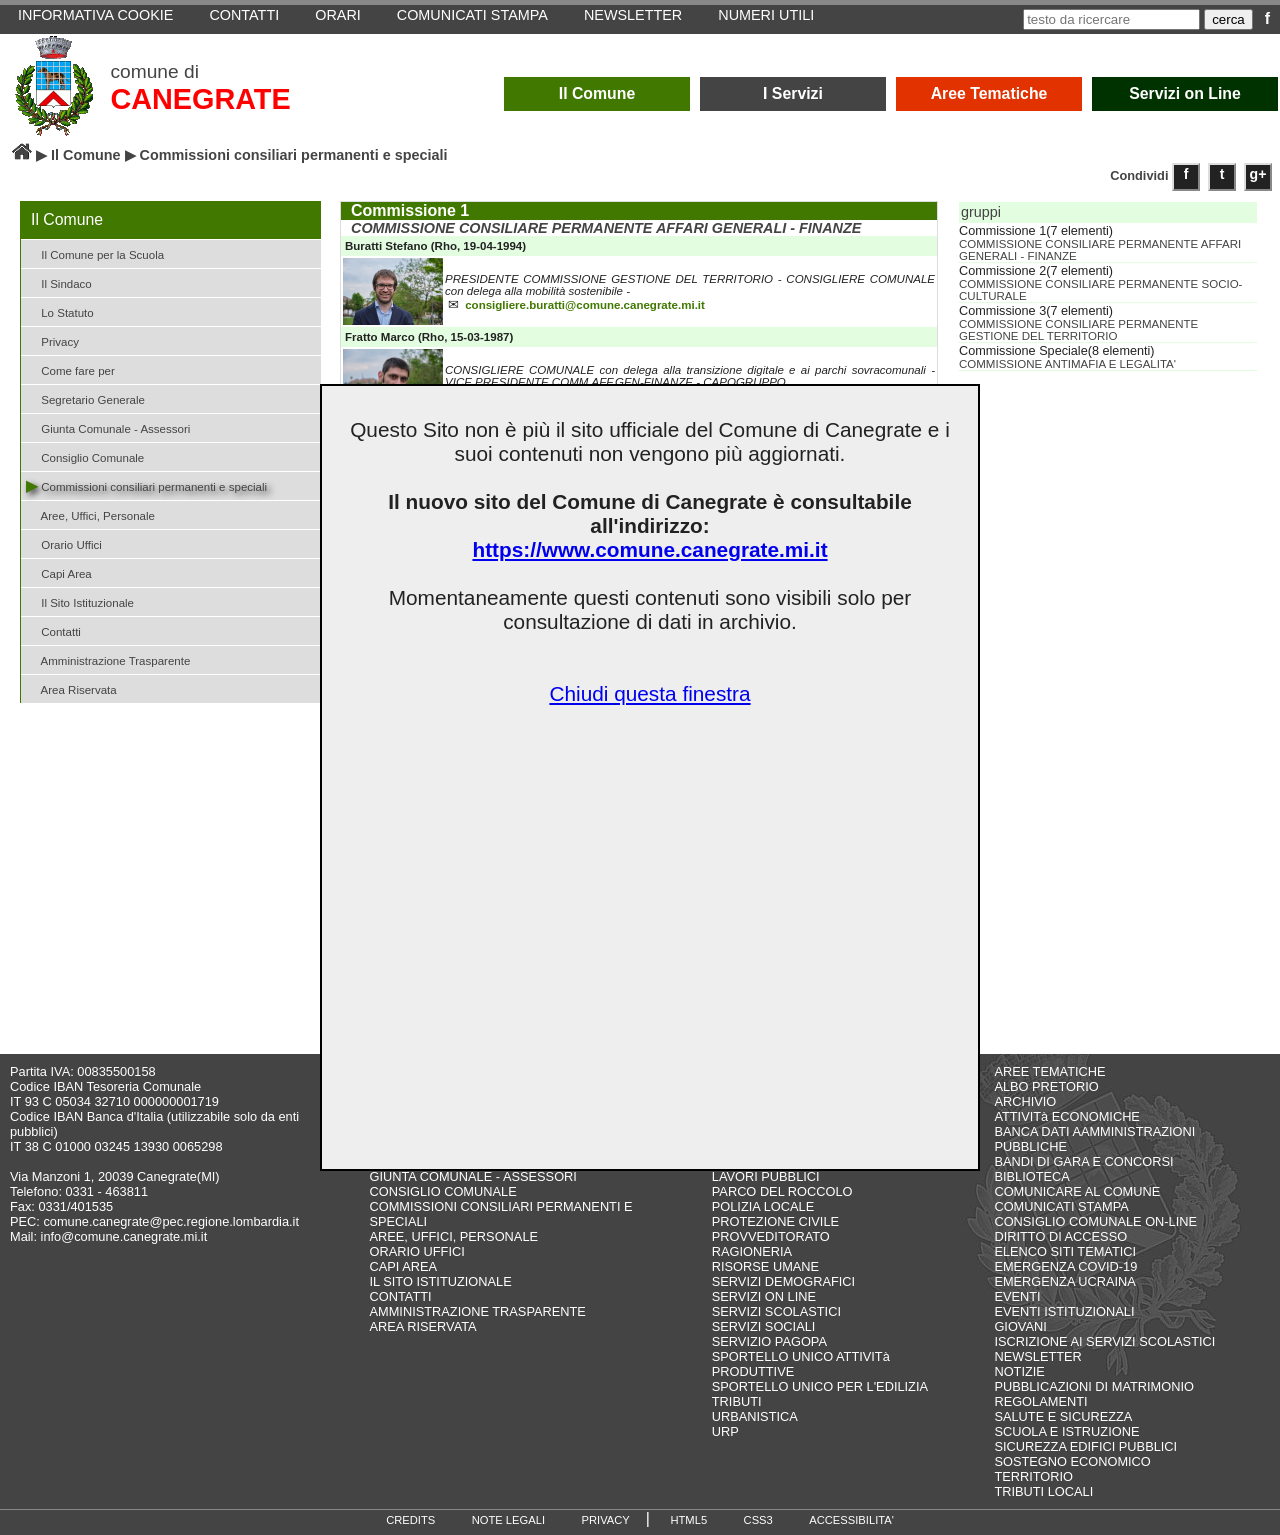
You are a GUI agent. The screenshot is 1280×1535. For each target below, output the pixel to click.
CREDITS (410, 1520)
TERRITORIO (1033, 1476)
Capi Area (59, 572)
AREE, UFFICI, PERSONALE (454, 1236)
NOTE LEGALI (508, 1520)
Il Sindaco (59, 282)
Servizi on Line (1185, 93)
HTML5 (688, 1520)
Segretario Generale (85, 398)
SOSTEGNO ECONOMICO (1072, 1461)
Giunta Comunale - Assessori (108, 427)
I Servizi (793, 93)
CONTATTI (401, 1296)
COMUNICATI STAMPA (1061, 1206)
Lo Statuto (60, 311)
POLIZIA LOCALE (763, 1206)
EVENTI (1017, 1296)
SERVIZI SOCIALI (764, 1326)
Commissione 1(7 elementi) (1036, 231)
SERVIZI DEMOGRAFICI (783, 1281)
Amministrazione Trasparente (108, 659)
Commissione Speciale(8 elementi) (1057, 351)
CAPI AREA (404, 1266)
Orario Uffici (64, 543)
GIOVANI (1020, 1326)
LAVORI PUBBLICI (766, 1176)
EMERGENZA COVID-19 (1065, 1266)
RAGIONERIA (752, 1251)
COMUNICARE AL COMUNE (1077, 1191)
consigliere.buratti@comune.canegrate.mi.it (585, 307)
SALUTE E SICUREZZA (1063, 1416)
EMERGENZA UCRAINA (1065, 1281)
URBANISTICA (755, 1416)
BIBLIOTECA (1031, 1176)
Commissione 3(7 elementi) (1036, 311)
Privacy (52, 340)
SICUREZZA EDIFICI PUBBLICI (1085, 1446)
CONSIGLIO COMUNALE (443, 1191)
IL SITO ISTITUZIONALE (441, 1281)
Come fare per (70, 369)
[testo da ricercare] (1111, 19)
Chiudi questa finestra (649, 693)
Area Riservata (71, 688)
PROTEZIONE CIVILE (775, 1221)
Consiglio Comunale (85, 456)
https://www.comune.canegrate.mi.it (649, 549)
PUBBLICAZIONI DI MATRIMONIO (1094, 1386)
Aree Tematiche (989, 93)
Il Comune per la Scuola (95, 253)
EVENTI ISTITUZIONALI (1064, 1311)
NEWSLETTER (1037, 1356)
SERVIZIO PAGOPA (769, 1341)
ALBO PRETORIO (1046, 1086)
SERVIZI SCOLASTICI (776, 1311)
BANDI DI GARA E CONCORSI (1083, 1161)
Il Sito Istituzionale (80, 601)
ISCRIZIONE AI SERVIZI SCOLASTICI (1104, 1341)
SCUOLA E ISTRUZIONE (1066, 1431)
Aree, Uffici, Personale (90, 514)
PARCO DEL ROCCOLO (782, 1191)
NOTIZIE (1019, 1371)
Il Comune (597, 93)
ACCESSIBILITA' (851, 1520)
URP (725, 1431)
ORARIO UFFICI (417, 1251)
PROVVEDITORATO (771, 1236)
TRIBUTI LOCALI (1043, 1491)
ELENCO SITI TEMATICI (1065, 1251)
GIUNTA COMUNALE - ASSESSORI (473, 1176)
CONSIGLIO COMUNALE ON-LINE (1095, 1221)
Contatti (53, 630)
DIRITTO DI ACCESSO (1060, 1236)
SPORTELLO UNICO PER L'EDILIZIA (820, 1386)
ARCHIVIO (1025, 1101)
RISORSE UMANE (765, 1266)
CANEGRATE (200, 99)
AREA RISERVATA (423, 1326)
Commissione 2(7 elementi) (1036, 271)
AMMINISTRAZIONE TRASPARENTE (478, 1311)
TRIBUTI (737, 1401)
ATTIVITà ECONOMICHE (1067, 1116)
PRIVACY (606, 1520)
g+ (1258, 174)
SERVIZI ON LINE (764, 1296)
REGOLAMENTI (1040, 1401)
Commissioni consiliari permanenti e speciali (146, 485)
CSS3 (758, 1520)
